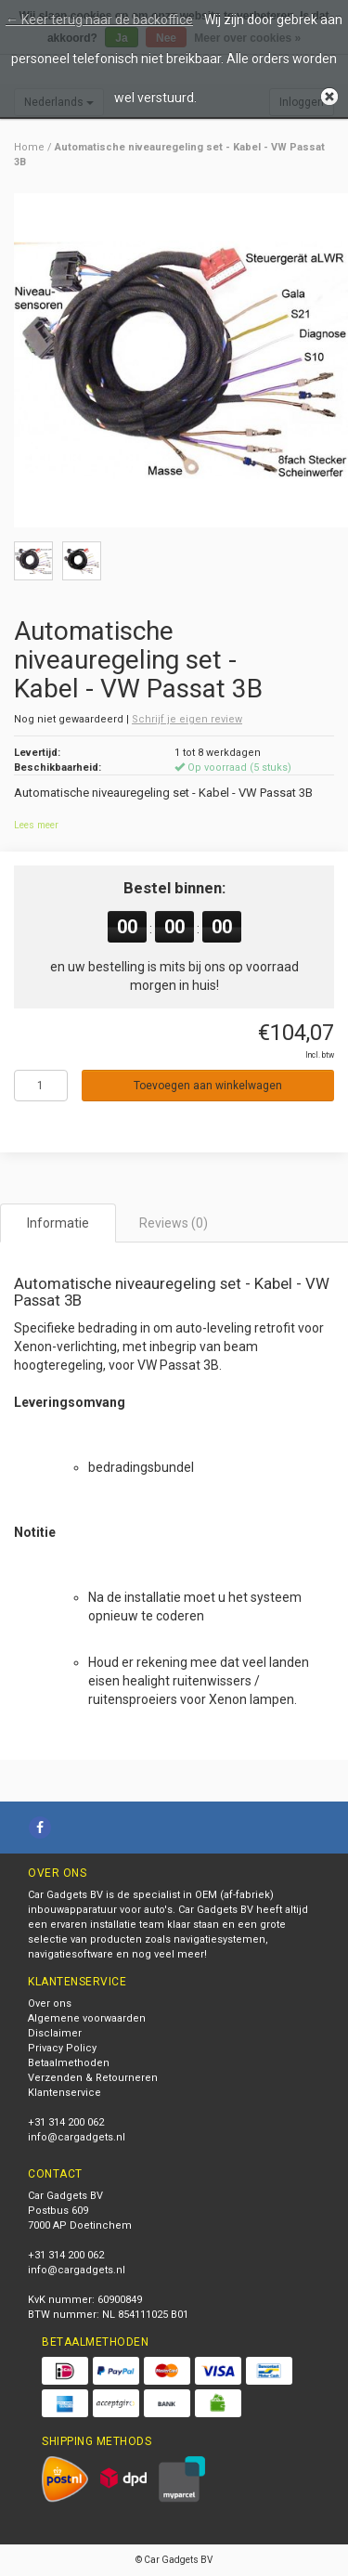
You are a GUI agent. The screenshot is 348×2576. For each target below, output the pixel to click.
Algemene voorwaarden (87, 2018)
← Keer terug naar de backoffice (99, 19)
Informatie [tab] (58, 1223)
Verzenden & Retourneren (93, 2078)
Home (29, 147)
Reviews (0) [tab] (173, 1223)
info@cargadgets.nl (76, 2137)
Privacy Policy (62, 2048)
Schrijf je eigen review (187, 719)
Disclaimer (55, 2033)
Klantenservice (64, 2093)
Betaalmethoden (69, 2063)
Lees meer (36, 825)
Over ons (49, 2003)
